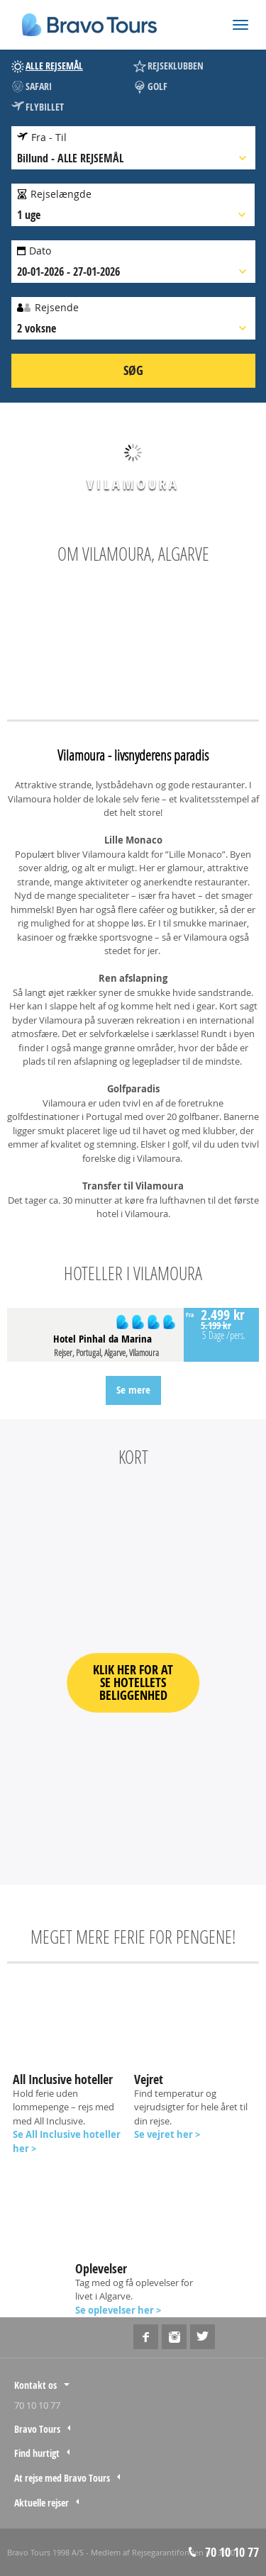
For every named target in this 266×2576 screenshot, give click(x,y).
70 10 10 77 (37, 2405)
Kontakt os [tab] (35, 2385)
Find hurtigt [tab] (37, 2453)
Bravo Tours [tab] (37, 2429)
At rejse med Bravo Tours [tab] (62, 2478)
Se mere (133, 1389)
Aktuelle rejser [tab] (41, 2502)
